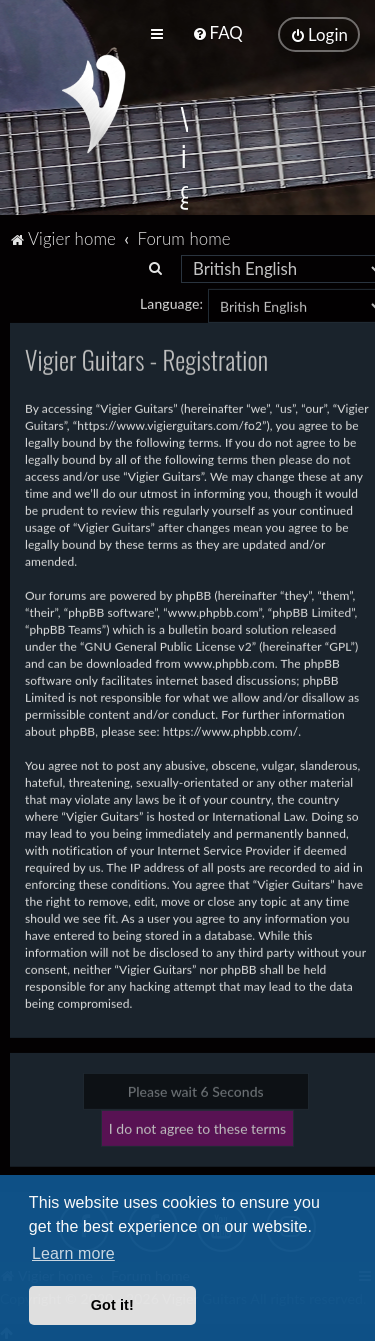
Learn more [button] (73, 1253)
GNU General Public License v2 (168, 644)
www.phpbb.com (229, 661)
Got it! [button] (112, 1305)
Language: (171, 302)
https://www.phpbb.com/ (231, 729)
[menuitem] (217, 32)
